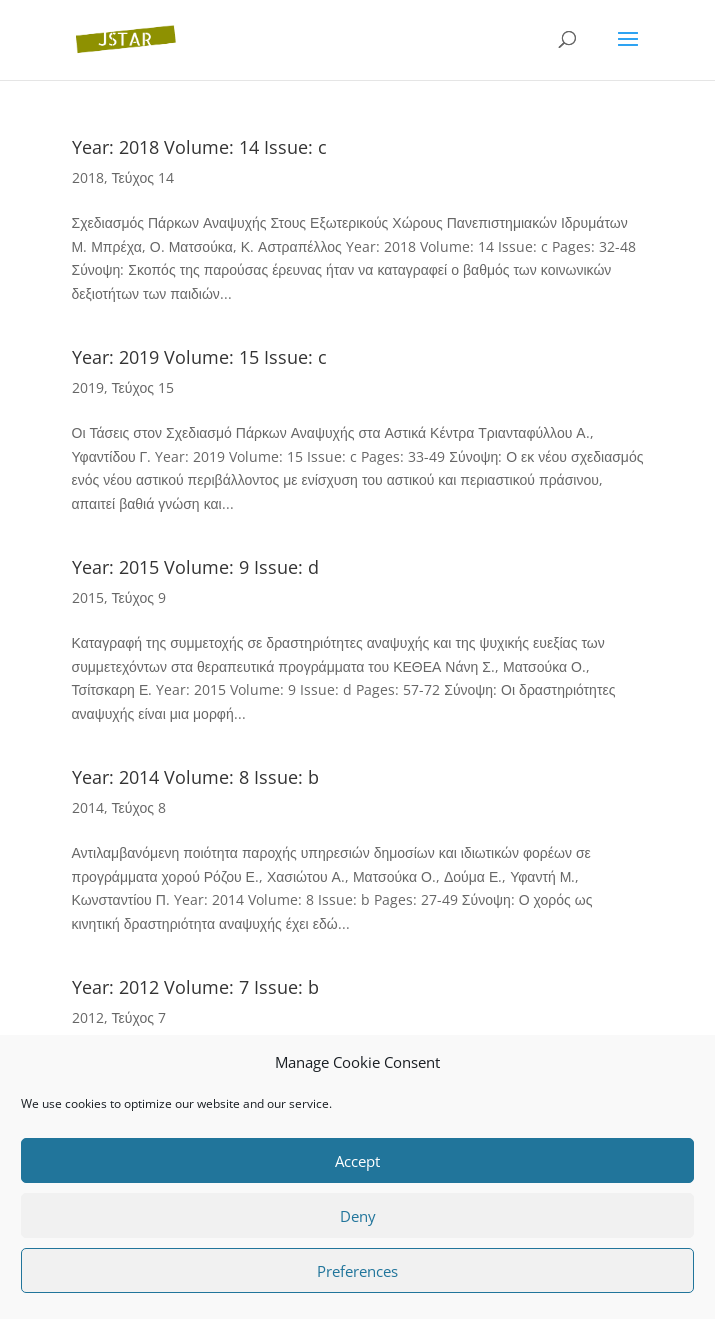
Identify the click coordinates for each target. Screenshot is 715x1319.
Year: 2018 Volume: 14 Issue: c (199, 147)
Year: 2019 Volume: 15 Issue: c (199, 357)
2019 (88, 387)
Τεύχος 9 (139, 597)
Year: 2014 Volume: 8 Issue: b (195, 777)
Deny (358, 1216)
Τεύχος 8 (139, 807)
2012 (88, 1017)
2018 (88, 177)
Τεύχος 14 (143, 177)
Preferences (357, 1271)
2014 (88, 807)
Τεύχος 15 (143, 387)
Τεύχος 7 (139, 1017)
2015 (88, 597)
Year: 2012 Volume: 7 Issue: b (195, 987)
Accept (357, 1161)
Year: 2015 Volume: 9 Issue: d (195, 567)
